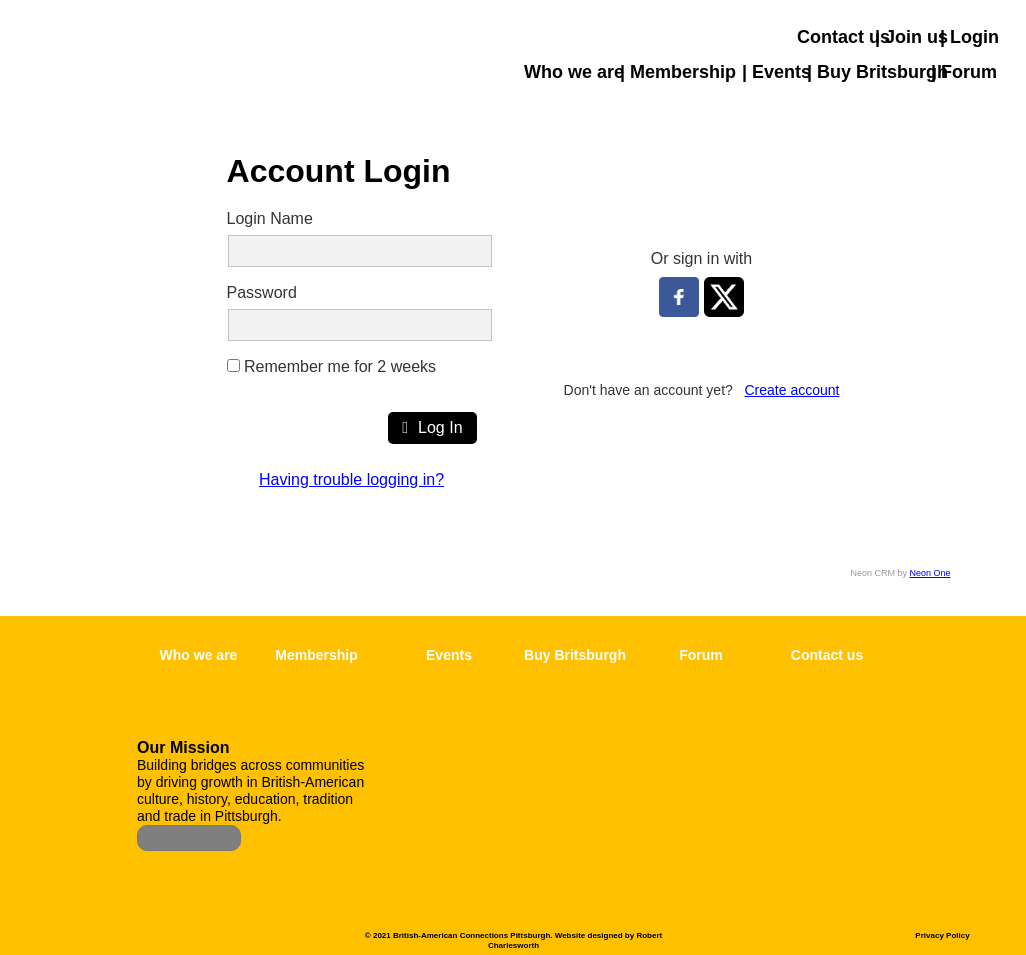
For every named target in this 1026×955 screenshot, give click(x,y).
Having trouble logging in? (351, 479)
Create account (792, 390)
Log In (432, 427)
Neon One (929, 573)
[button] (1011, 152)
